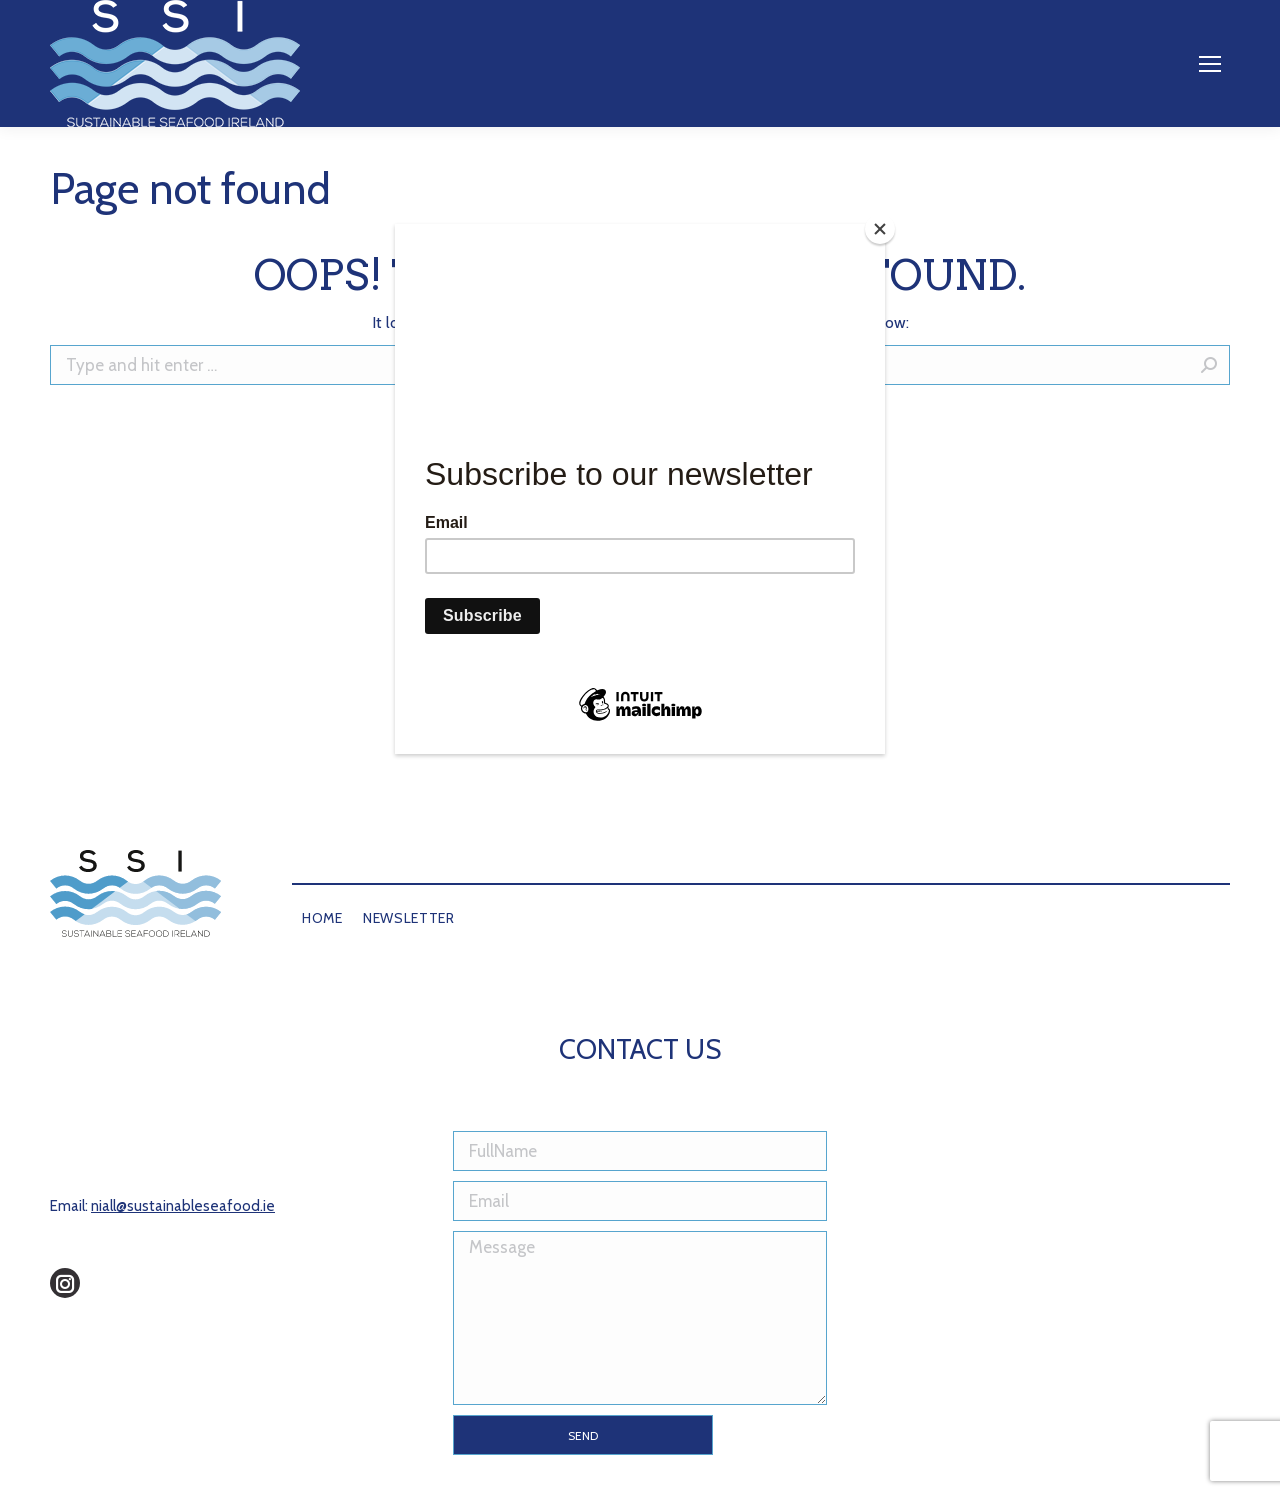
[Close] (880, 229)
